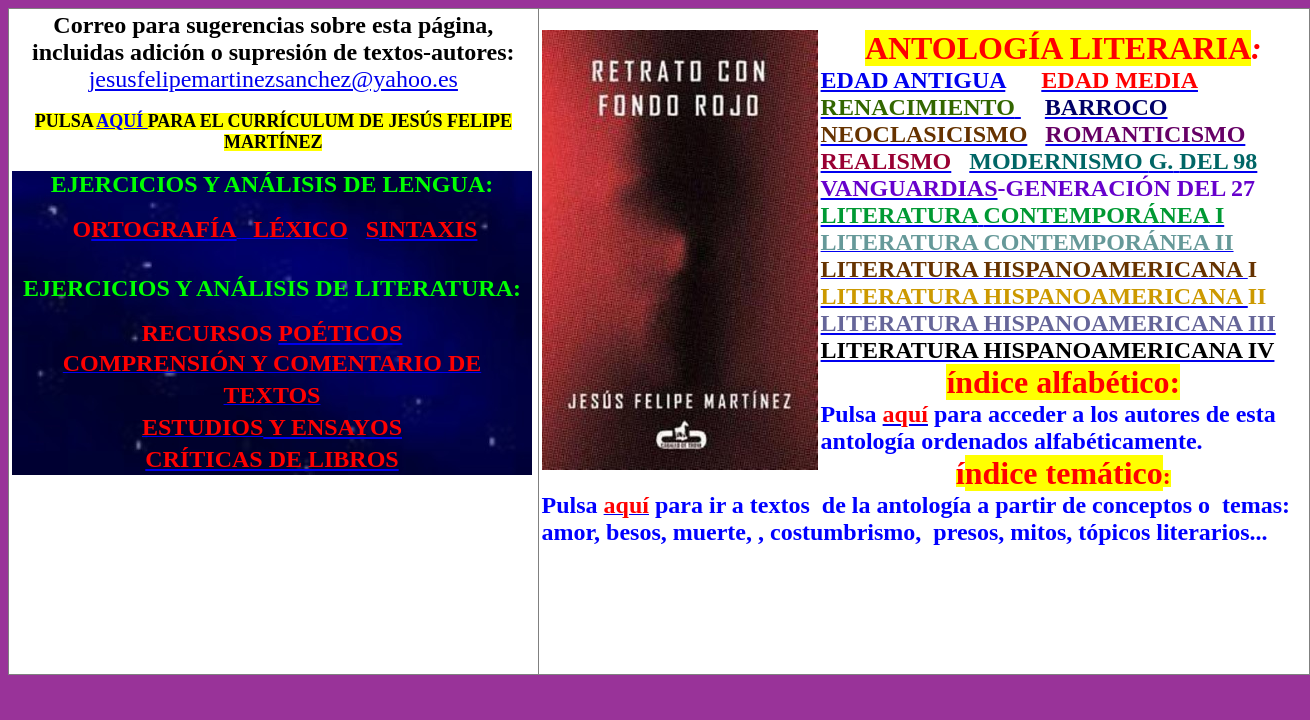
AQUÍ (122, 121)
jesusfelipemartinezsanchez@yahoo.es (273, 79)
